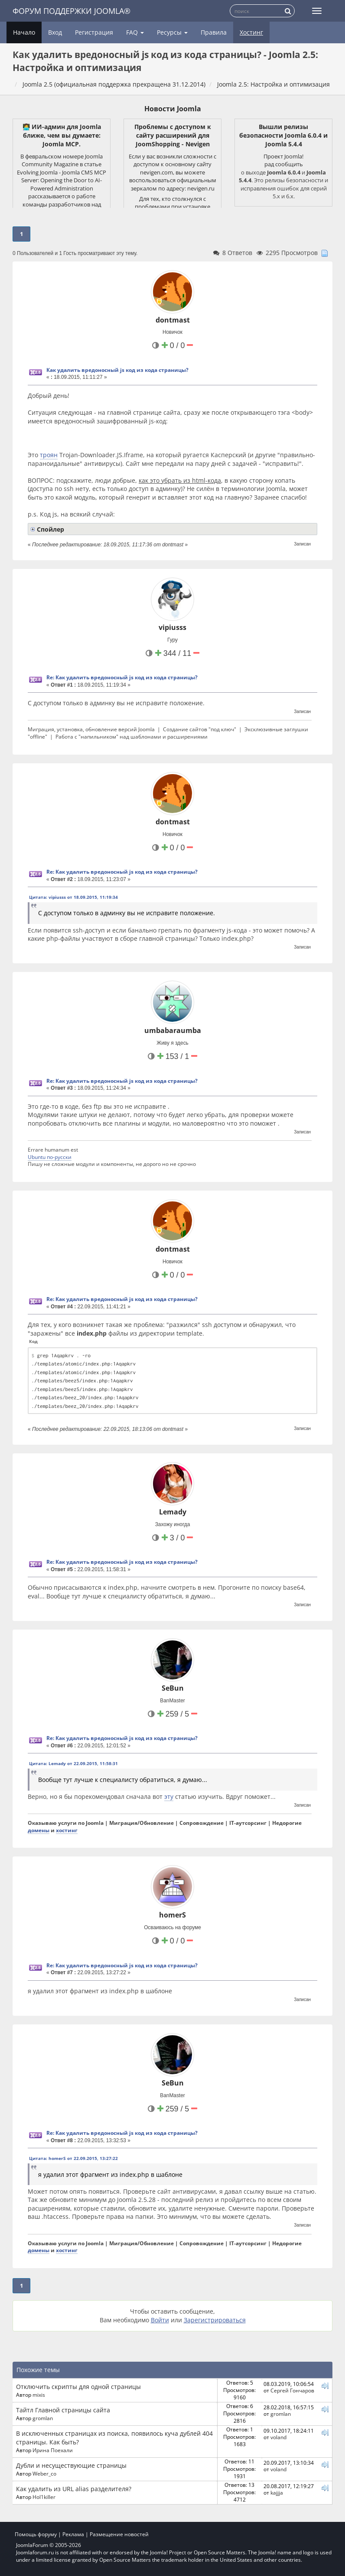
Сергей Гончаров (292, 2390)
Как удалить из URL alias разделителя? (73, 2489)
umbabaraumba (172, 1030)
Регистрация (94, 32)
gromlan (43, 2418)
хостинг (67, 1830)
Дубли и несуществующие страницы (71, 2465)
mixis (39, 2394)
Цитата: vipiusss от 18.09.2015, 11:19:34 (73, 897)
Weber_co (44, 2473)
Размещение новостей (119, 2534)
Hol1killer (44, 2496)
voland (278, 2437)
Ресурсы (172, 32)
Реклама (73, 2534)
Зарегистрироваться (215, 2320)
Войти (160, 2320)
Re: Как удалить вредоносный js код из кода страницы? (122, 677)
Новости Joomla (172, 108)
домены (38, 1830)
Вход (55, 32)
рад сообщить (283, 164)
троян (49, 455)
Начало (24, 32)
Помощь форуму (36, 2534)
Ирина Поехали (53, 2450)
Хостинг (251, 32)
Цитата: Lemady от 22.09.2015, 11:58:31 (73, 1763)
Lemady (172, 1512)
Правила (214, 32)
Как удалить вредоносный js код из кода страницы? (117, 370)
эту (168, 1796)
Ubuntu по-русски (50, 1156)
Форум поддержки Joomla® (71, 11)
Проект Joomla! (283, 156)
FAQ (135, 32)
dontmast (173, 320)
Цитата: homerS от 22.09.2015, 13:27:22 (73, 2158)
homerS (172, 1915)
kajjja (276, 2492)
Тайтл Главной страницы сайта (63, 2410)
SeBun (173, 1688)
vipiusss (172, 627)
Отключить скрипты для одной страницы (78, 2386)
